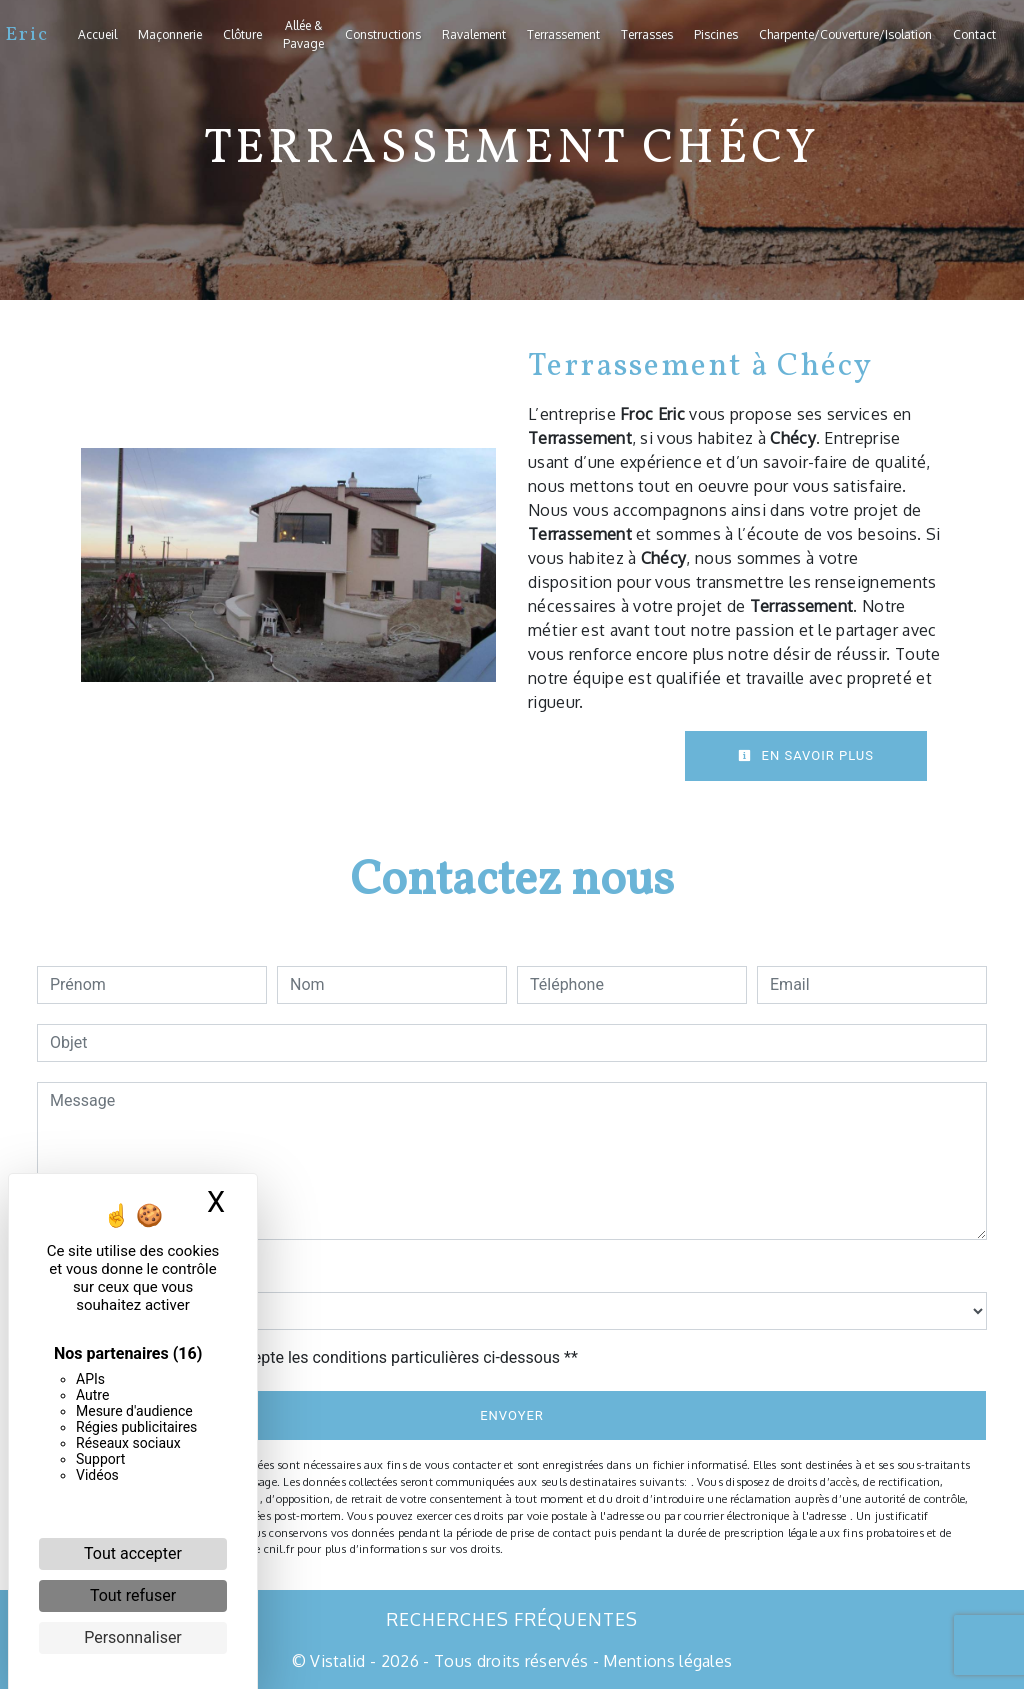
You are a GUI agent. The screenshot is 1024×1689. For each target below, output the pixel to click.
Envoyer (512, 1415)
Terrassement (563, 34)
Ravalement (474, 34)
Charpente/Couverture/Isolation (845, 34)
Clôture (242, 34)
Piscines (716, 34)
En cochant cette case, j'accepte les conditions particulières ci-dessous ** (317, 1357)
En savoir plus (806, 755)
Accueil (97, 34)
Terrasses (647, 34)
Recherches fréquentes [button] (512, 1619)
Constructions (383, 34)
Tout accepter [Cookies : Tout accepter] (133, 1553)
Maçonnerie (170, 34)
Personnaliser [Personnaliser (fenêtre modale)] (133, 1637)
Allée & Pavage (303, 34)
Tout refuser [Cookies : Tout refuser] (133, 1595)
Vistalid (338, 1661)
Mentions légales (665, 1661)
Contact (974, 34)
